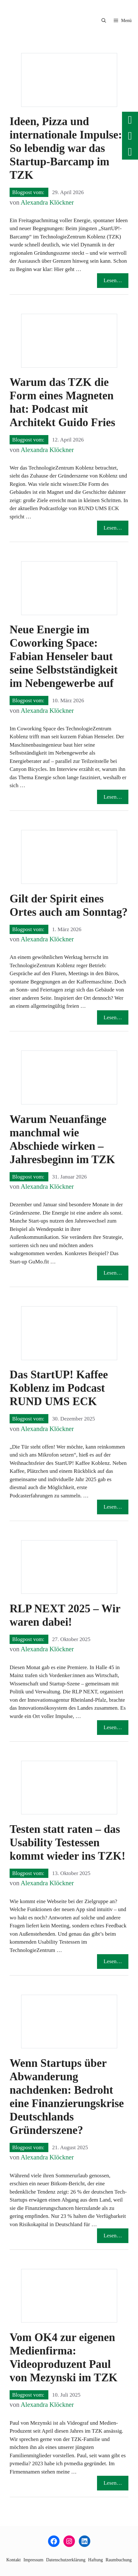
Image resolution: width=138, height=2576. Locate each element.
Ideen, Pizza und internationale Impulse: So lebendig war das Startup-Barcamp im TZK (66, 148)
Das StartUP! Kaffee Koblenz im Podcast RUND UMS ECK (59, 1388)
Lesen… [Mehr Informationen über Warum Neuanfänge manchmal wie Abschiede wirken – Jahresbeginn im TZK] (112, 1273)
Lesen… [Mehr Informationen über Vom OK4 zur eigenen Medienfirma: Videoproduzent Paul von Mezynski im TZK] (112, 2483)
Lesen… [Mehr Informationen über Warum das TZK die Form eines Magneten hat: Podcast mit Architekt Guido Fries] (112, 528)
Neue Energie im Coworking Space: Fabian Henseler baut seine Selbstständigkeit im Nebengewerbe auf (64, 656)
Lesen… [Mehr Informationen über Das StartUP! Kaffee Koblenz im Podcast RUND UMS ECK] (112, 1507)
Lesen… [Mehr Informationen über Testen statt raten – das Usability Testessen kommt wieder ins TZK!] (112, 1961)
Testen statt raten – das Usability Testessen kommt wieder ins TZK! (67, 1842)
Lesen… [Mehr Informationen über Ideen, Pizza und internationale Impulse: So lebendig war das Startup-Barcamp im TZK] (112, 280)
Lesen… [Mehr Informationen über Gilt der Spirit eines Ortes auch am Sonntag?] (112, 1017)
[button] (104, 21)
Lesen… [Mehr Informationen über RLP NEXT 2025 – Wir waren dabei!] (112, 1727)
